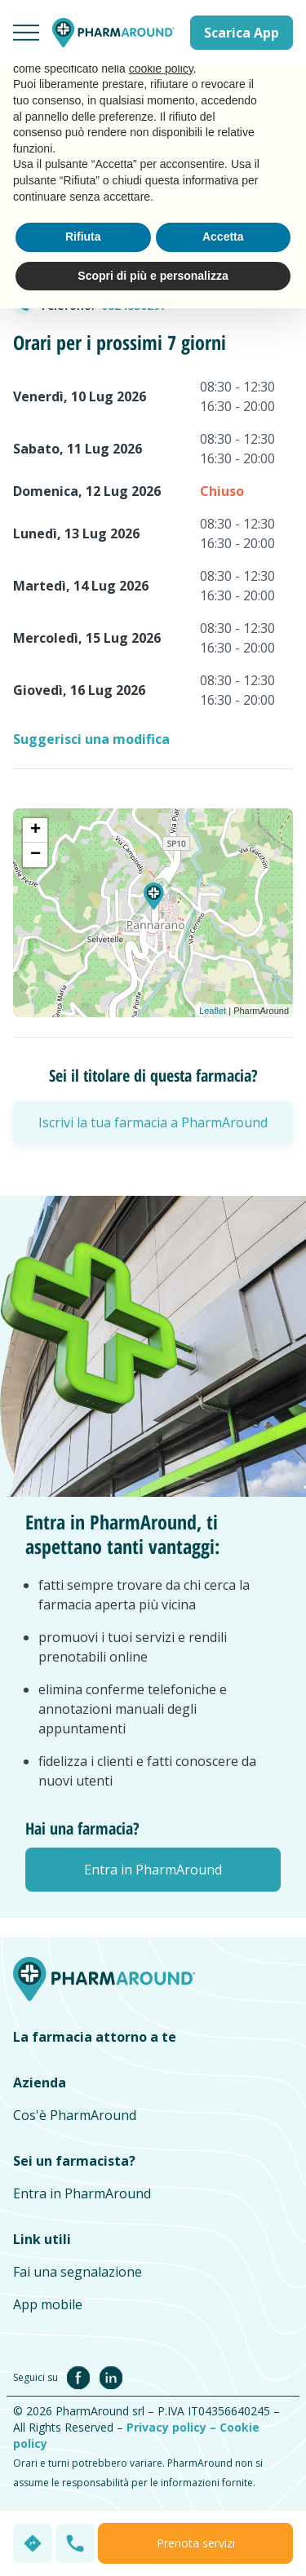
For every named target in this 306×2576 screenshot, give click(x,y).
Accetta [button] (223, 236)
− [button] (35, 855)
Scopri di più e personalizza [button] (153, 275)
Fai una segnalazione (77, 2272)
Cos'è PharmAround (74, 2115)
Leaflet (212, 1011)
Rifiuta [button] (83, 236)
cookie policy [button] (161, 68)
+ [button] (35, 830)
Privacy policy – (173, 2427)
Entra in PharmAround (82, 2193)
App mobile (47, 2304)
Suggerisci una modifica (91, 739)
